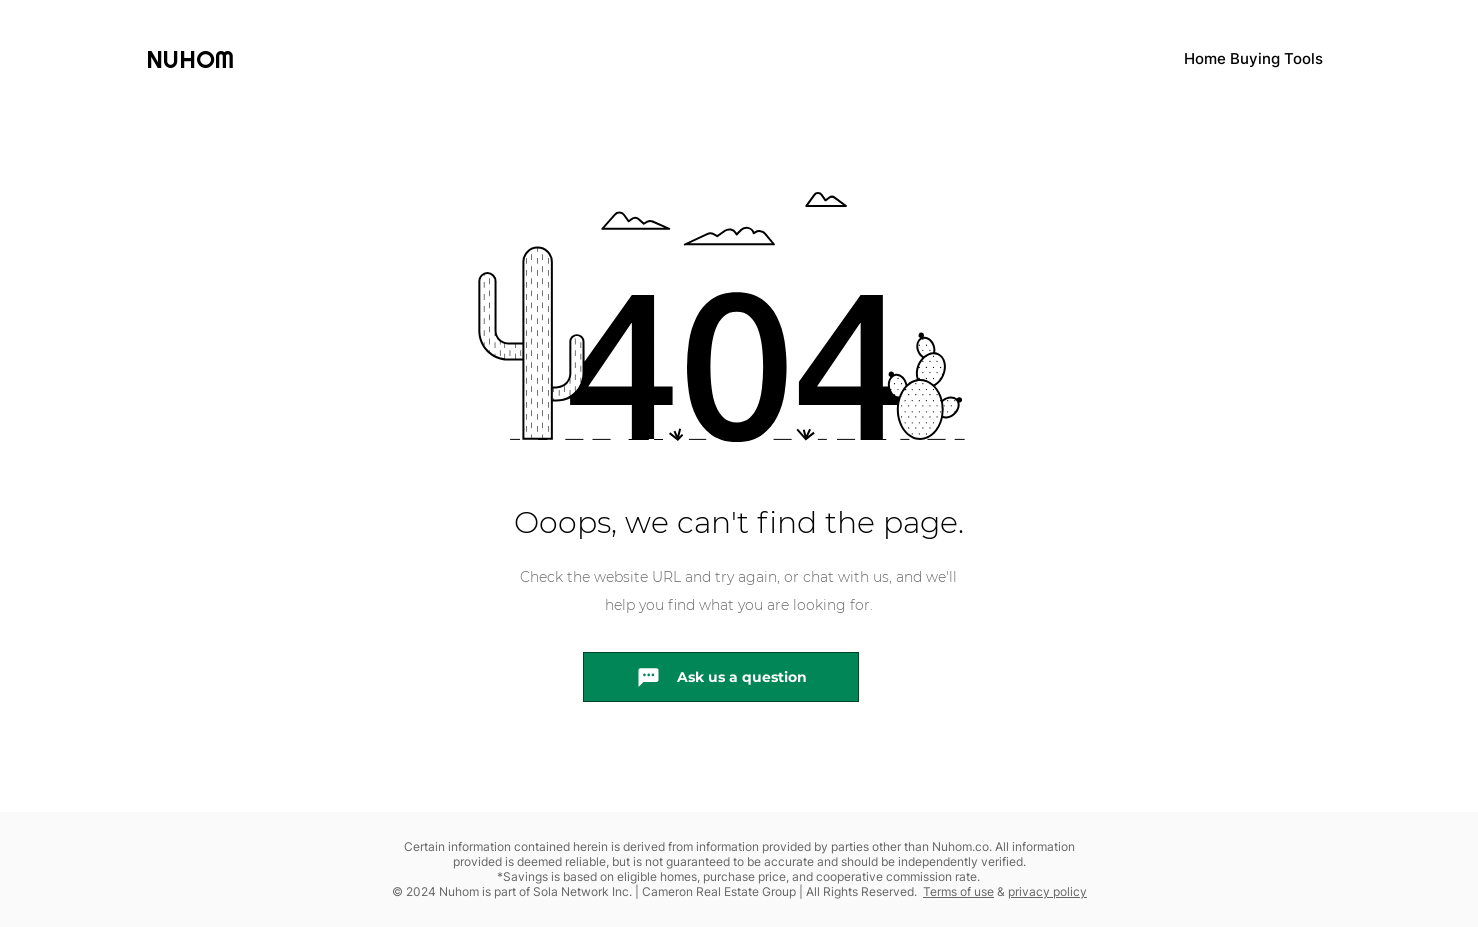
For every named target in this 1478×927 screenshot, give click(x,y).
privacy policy (1047, 891)
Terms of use (958, 891)
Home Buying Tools (1253, 58)
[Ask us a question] (721, 677)
